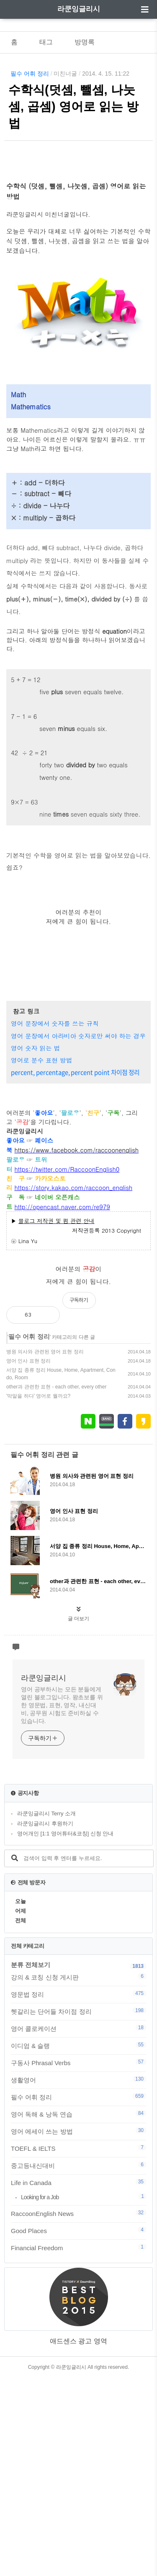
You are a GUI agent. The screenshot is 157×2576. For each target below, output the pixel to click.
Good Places (78, 2429)
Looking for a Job (83, 2395)
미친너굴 (65, 73)
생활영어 (78, 2278)
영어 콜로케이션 (78, 2227)
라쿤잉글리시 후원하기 (45, 2022)
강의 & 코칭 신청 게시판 (78, 2175)
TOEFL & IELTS (78, 2346)
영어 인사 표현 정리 (28, 1559)
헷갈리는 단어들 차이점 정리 (78, 2209)
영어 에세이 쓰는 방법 (78, 2329)
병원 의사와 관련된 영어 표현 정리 (45, 1550)
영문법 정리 (78, 2192)
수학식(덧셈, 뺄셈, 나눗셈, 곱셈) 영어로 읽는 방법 (73, 106)
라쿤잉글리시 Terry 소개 (46, 2012)
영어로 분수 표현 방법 (41, 1258)
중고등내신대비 (78, 2364)
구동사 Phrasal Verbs (78, 2261)
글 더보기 (78, 1817)
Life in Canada (78, 2381)
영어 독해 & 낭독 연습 (78, 2312)
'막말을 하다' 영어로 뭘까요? (38, 1594)
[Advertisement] (78, 254)
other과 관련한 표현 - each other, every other (56, 1585)
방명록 (85, 42)
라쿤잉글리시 (78, 9)
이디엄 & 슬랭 (78, 2244)
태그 (46, 42)
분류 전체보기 (30, 2163)
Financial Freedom (78, 2446)
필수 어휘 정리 (29, 73)
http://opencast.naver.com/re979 (62, 1405)
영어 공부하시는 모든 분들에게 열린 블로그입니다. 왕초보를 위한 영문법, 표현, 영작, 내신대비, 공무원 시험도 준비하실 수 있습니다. (62, 1903)
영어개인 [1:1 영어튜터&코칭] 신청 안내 (65, 2032)
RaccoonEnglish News (78, 2412)
